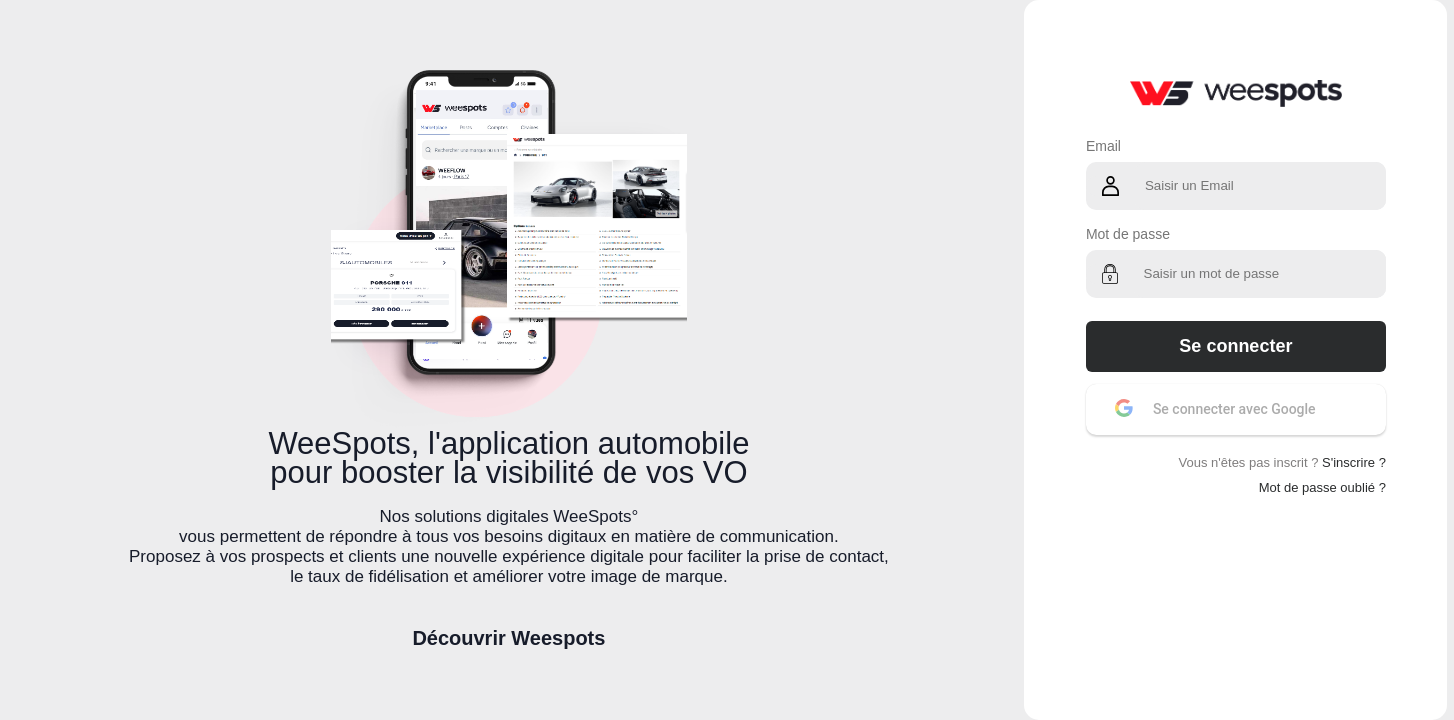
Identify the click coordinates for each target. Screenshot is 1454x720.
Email (1103, 146)
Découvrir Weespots (508, 638)
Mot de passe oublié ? (1322, 487)
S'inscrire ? (1354, 462)
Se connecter (1235, 346)
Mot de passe (1128, 234)
